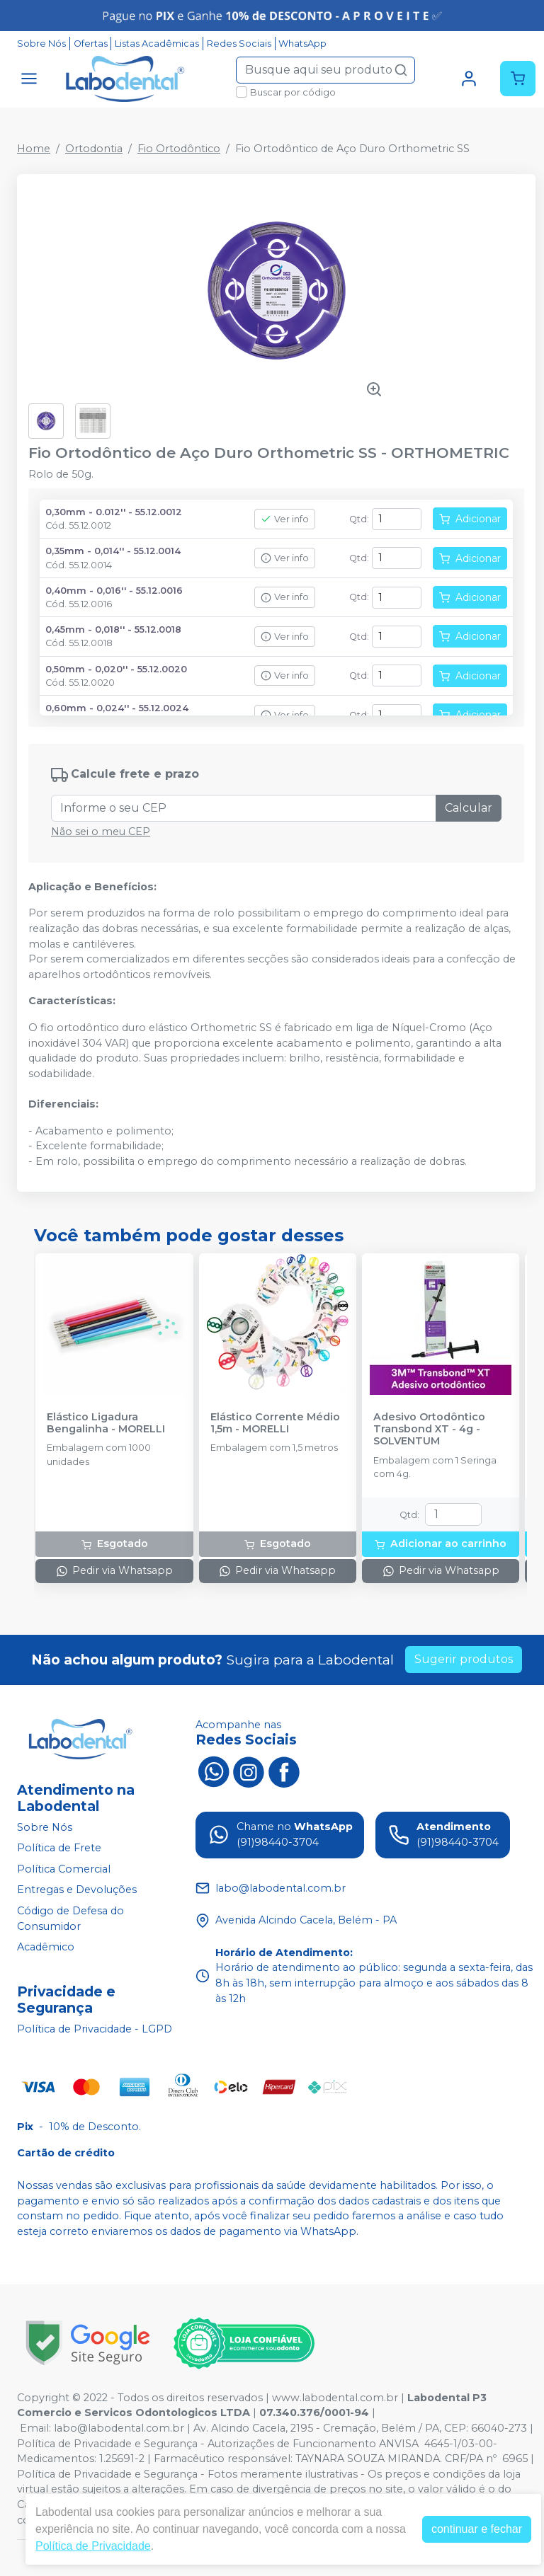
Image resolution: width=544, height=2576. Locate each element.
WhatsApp (302, 43)
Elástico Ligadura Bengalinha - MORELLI (106, 1423)
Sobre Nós (41, 43)
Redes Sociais (239, 43)
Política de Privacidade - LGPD (94, 2029)
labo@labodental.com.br (119, 2428)
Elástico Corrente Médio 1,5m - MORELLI (275, 1423)
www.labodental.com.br (335, 2397)
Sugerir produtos (463, 1659)
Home (33, 148)
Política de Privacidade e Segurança (107, 2443)
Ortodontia (94, 148)
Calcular (468, 808)
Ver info (285, 519)
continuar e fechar (476, 2529)
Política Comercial (63, 1869)
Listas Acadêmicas (157, 43)
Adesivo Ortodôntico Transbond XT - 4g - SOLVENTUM (429, 1429)
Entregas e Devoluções (77, 1890)
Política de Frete (59, 1847)
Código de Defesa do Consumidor (70, 1918)
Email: (37, 2428)
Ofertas (91, 43)
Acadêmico (45, 1946)
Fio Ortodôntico (178, 148)
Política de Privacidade (93, 2546)
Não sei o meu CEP (100, 831)
